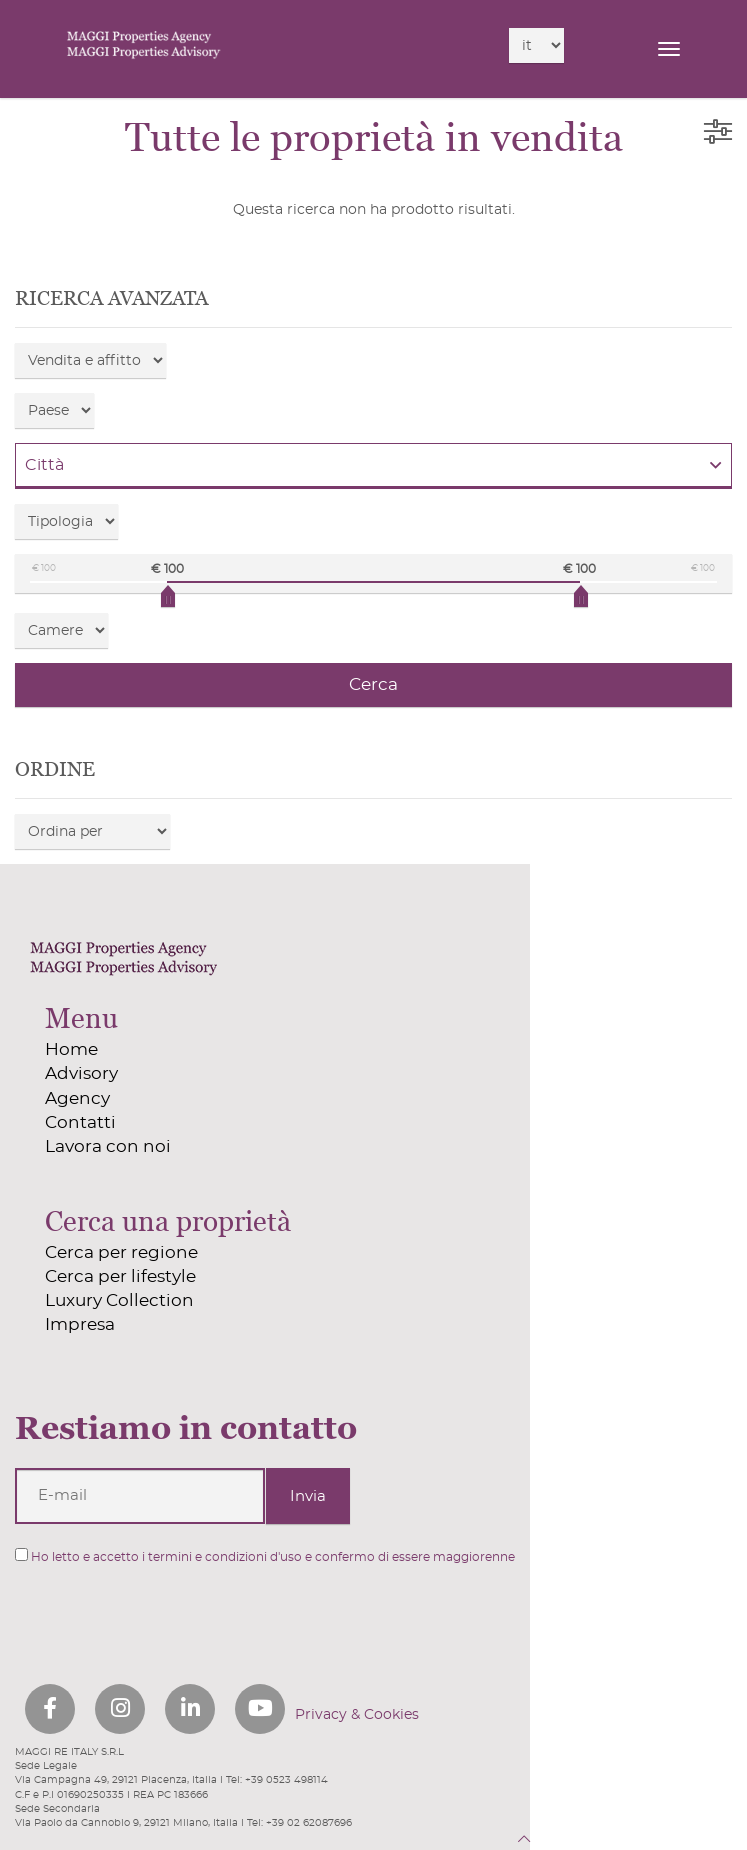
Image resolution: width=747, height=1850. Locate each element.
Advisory (81, 1073)
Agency (77, 1098)
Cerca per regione (121, 1252)
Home (71, 1049)
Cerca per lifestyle (120, 1276)
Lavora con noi (108, 1146)
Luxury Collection (119, 1300)
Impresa (80, 1324)
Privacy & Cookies (357, 1715)
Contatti (80, 1122)
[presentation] (121, 1613)
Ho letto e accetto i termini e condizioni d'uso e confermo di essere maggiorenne (265, 1555)
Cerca (373, 684)
